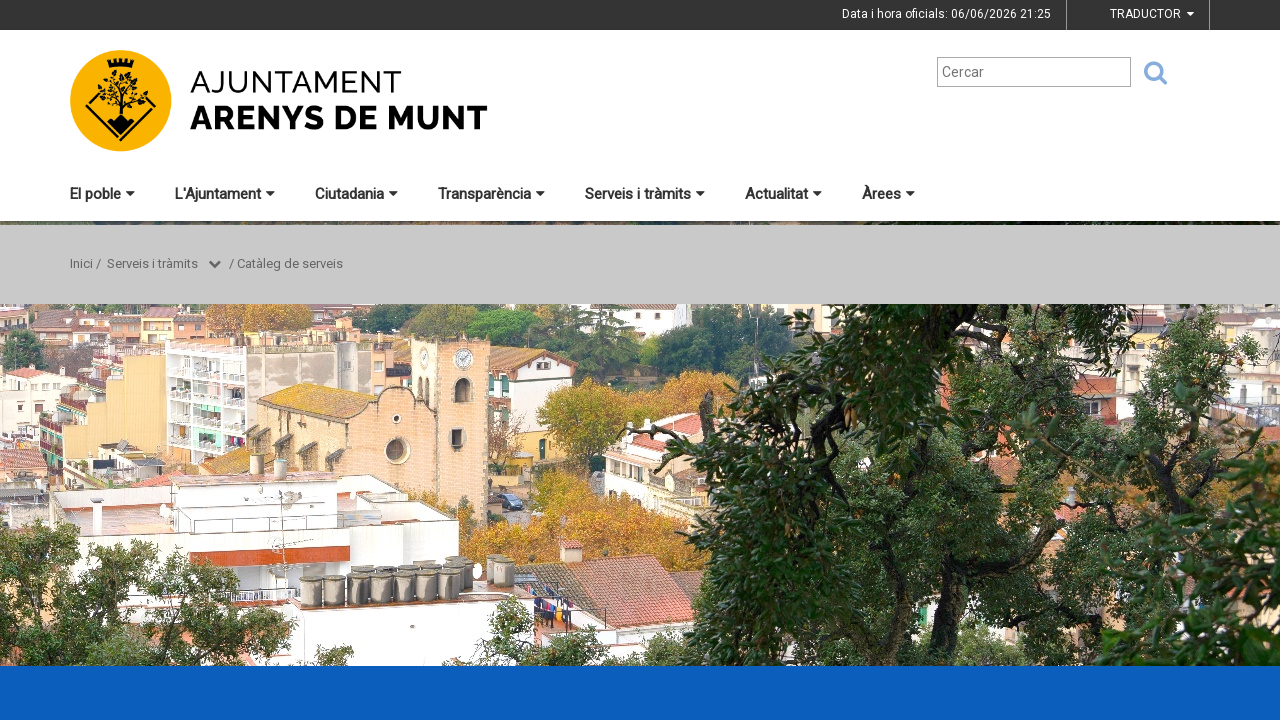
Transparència (491, 194)
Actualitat (783, 194)
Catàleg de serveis (290, 263)
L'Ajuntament (225, 194)
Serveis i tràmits (645, 194)
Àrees (888, 194)
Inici (81, 263)
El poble (102, 194)
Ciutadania (356, 194)
